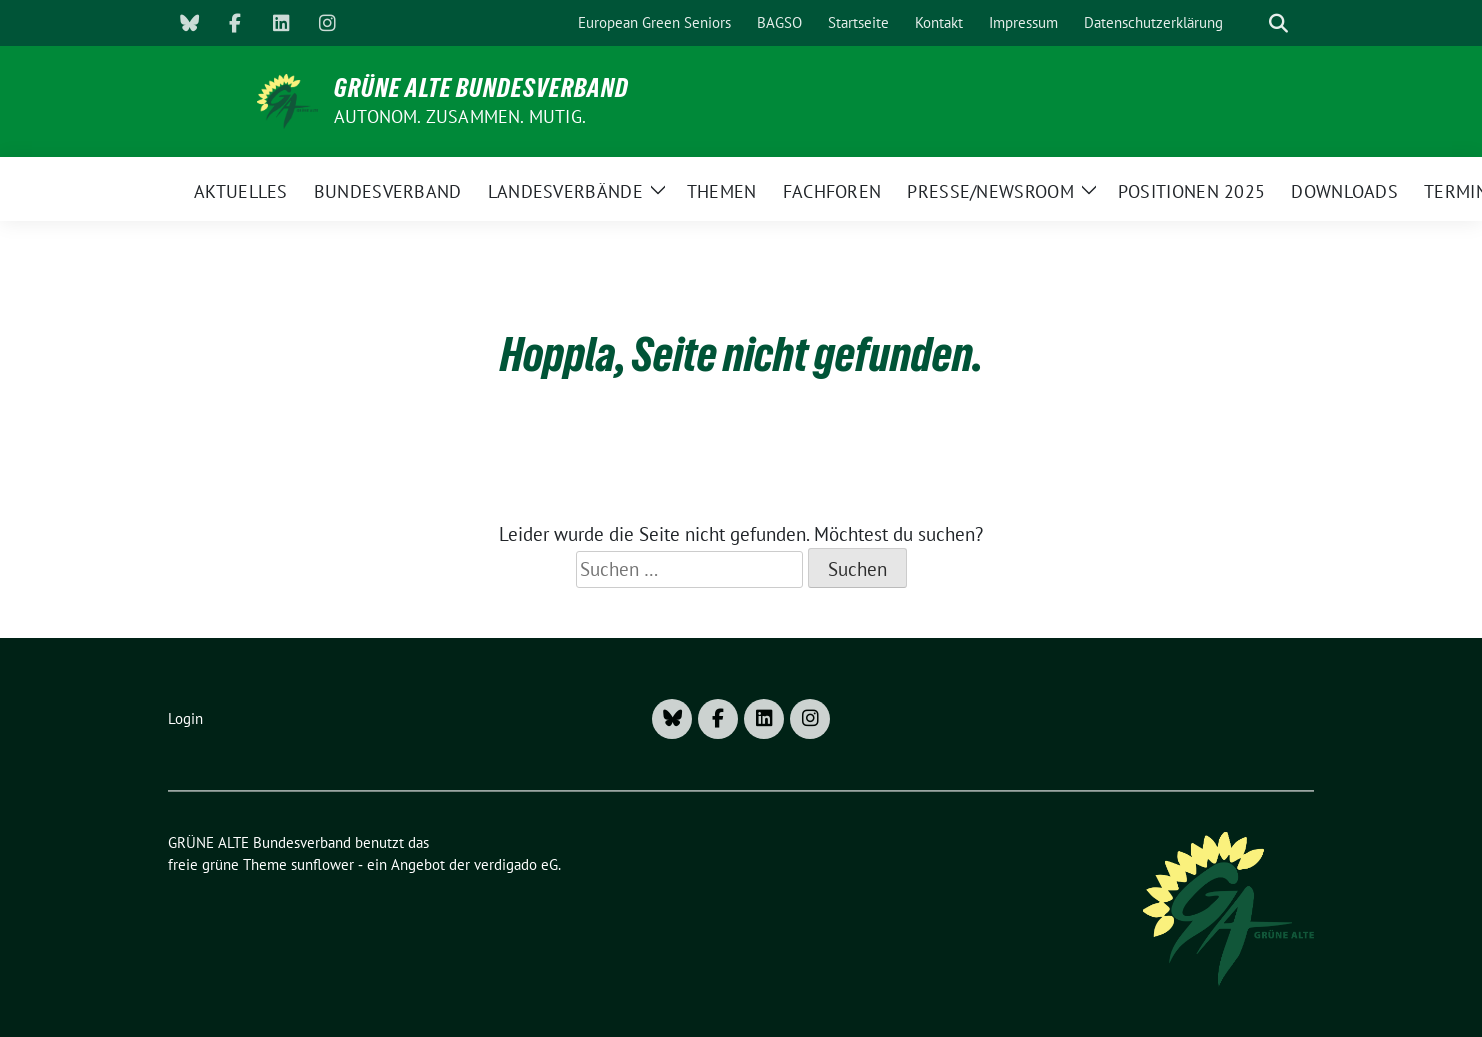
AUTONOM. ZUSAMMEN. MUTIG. (460, 116)
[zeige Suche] (1278, 23)
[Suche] (1250, 23)
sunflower (322, 864)
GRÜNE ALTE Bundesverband (481, 88)
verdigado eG (516, 864)
